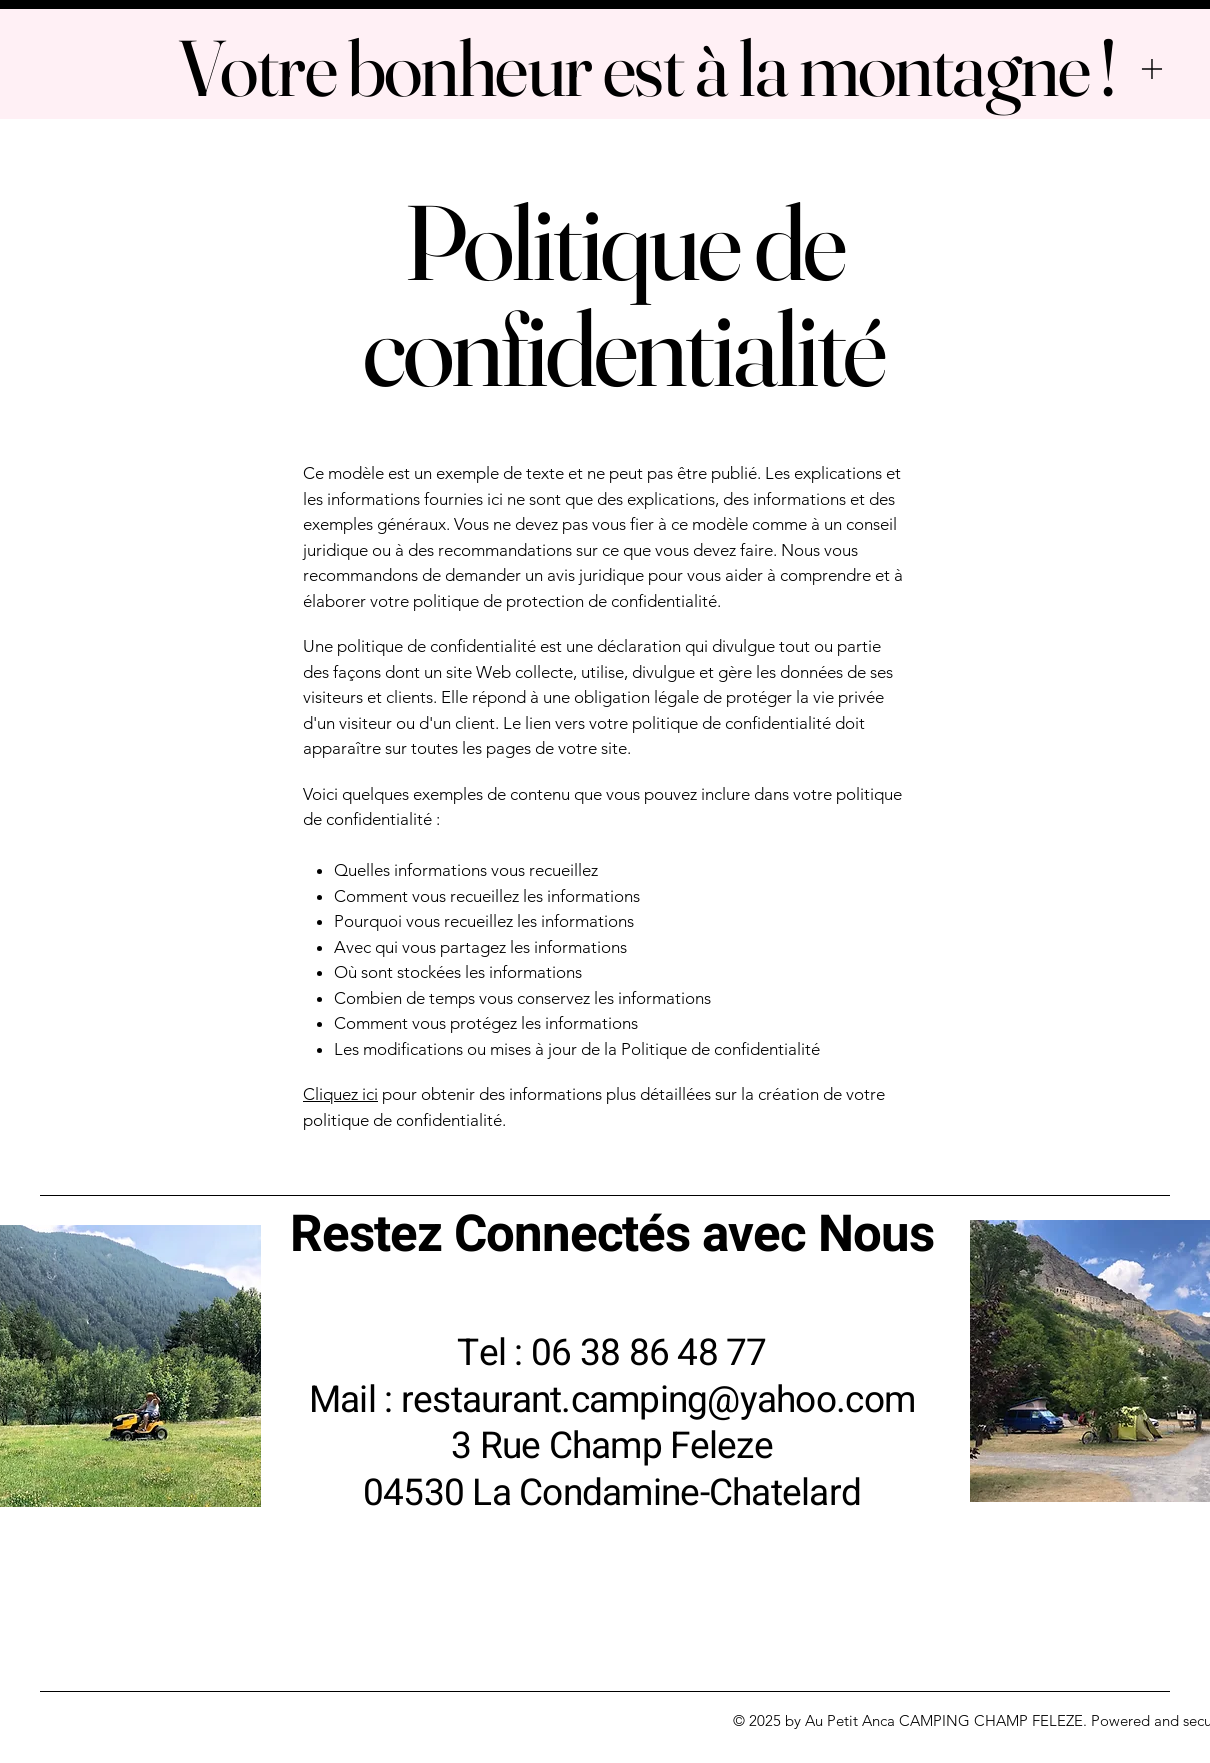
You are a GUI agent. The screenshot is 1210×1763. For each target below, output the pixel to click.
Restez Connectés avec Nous (612, 1235)
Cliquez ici (340, 1094)
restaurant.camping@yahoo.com (658, 1400)
